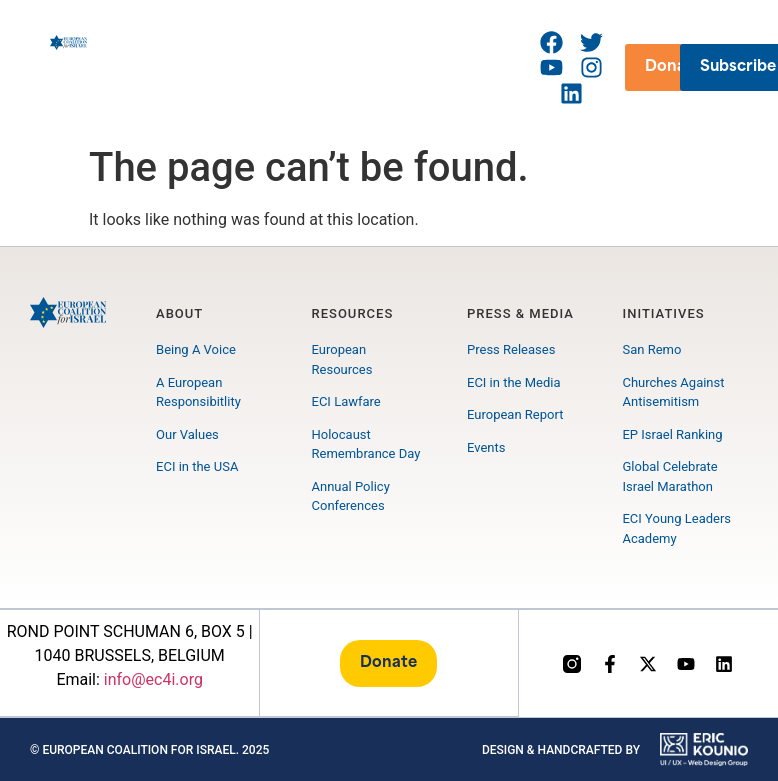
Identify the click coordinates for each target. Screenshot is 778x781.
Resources (353, 313)
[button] (328, 67)
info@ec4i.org (153, 680)
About (179, 313)
